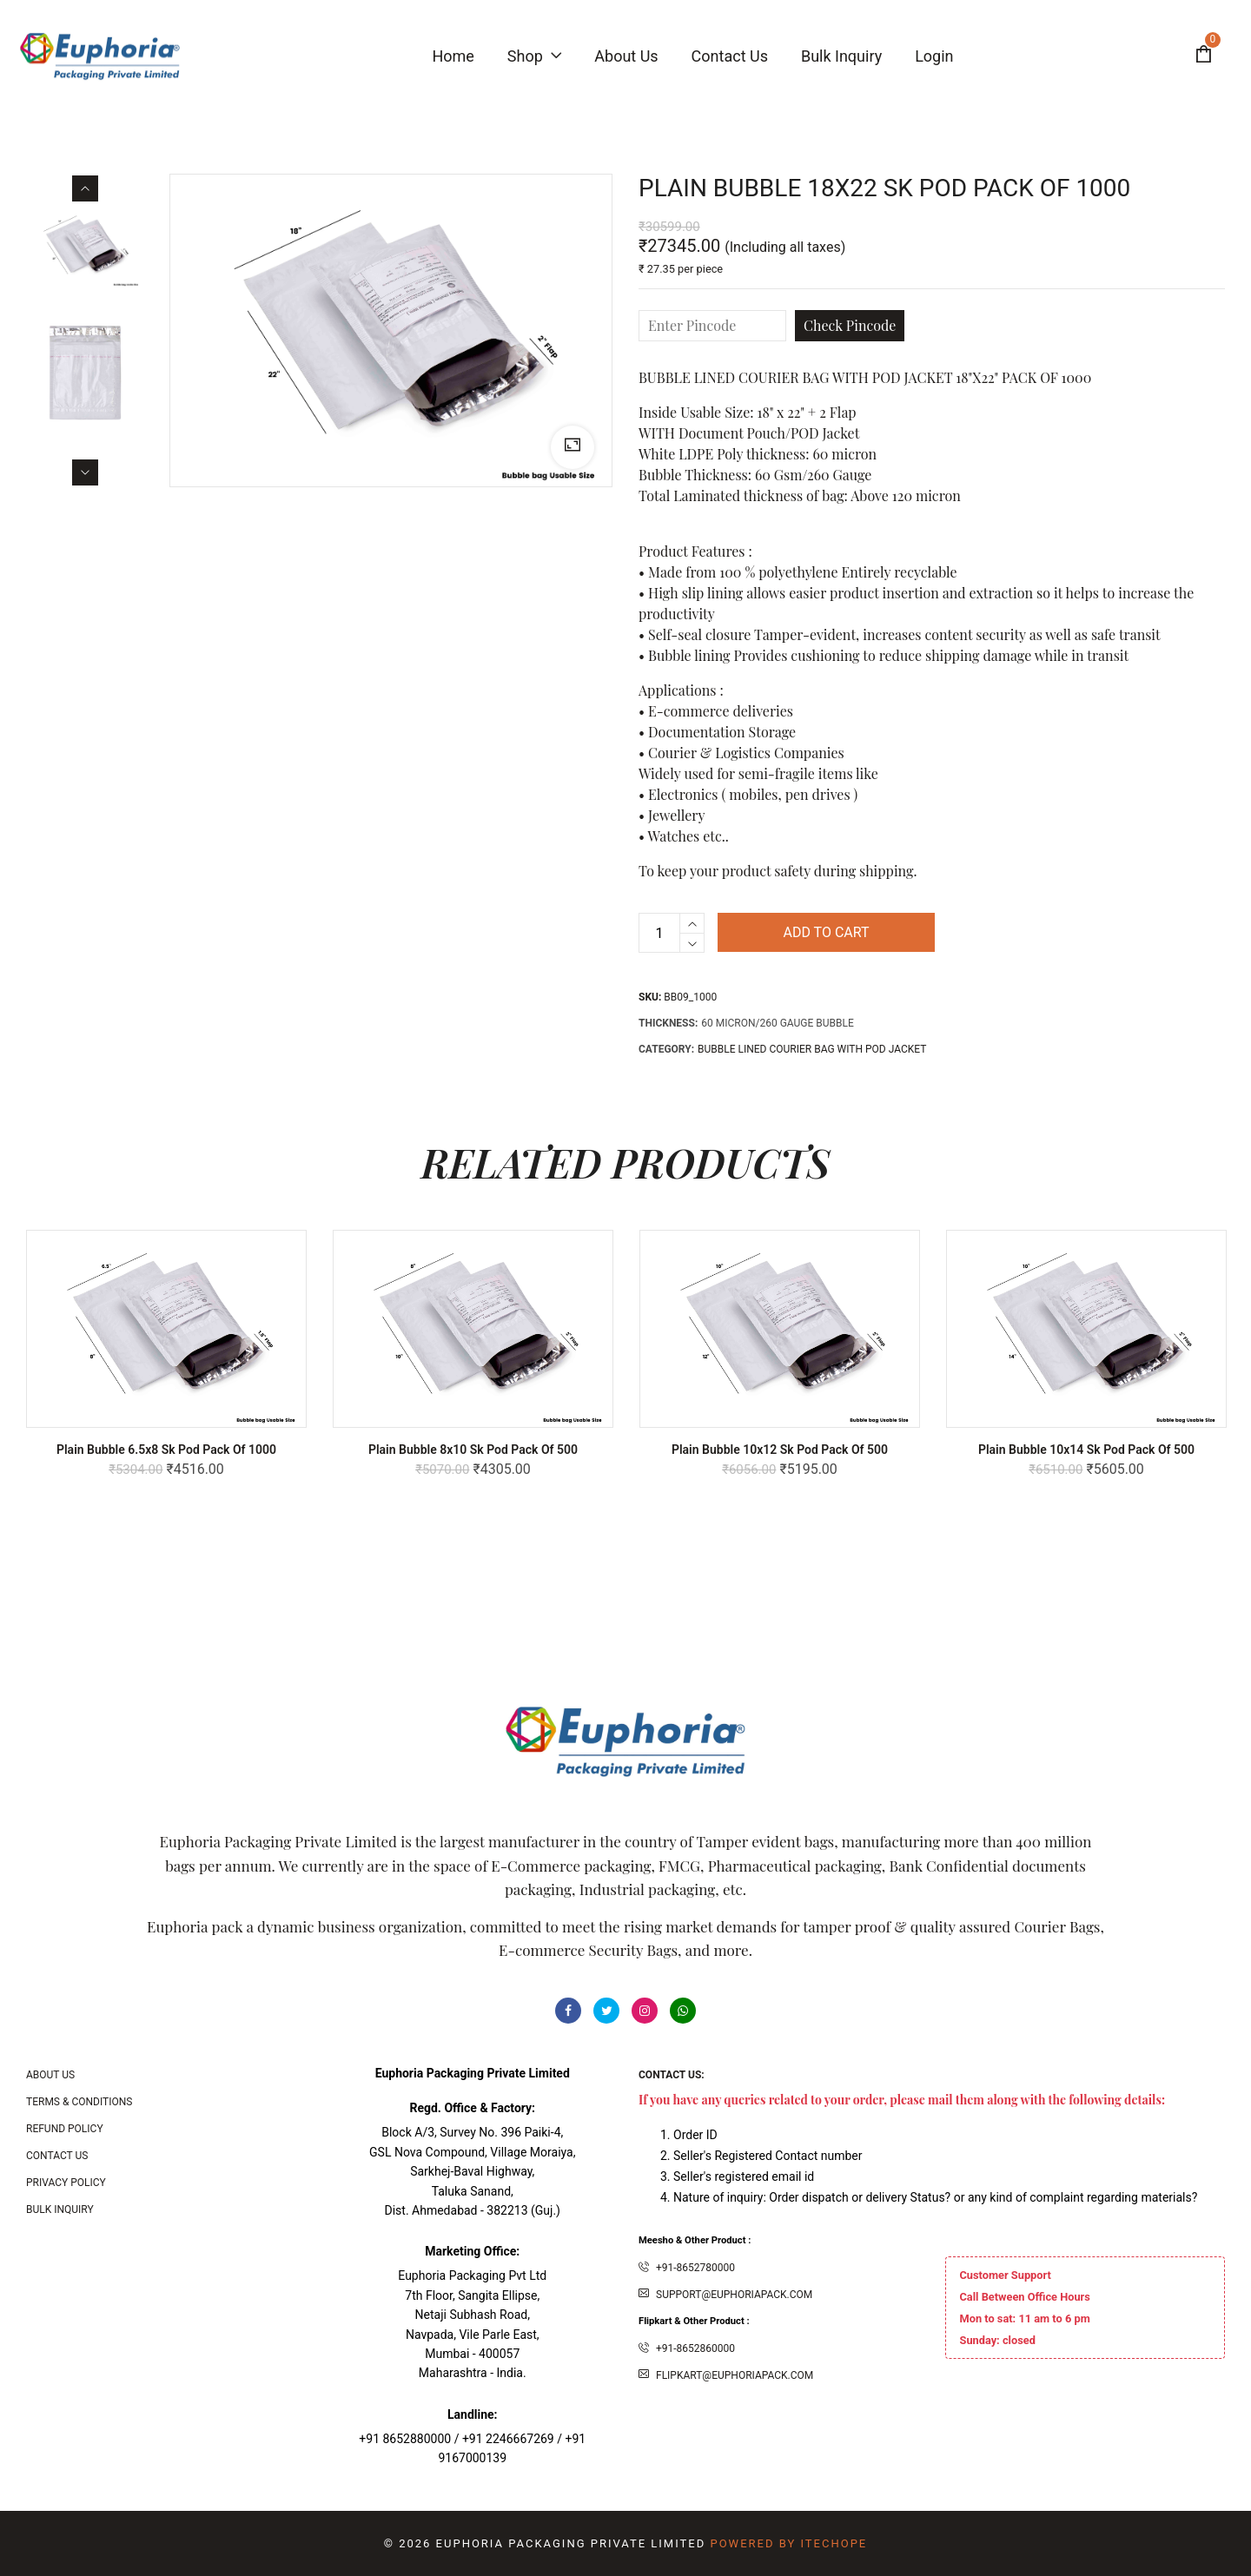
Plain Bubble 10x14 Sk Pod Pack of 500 (1086, 1449)
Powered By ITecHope (788, 2543)
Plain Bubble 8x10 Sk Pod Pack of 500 (473, 1449)
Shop (534, 56)
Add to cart (826, 932)
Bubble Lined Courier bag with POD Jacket (812, 1049)
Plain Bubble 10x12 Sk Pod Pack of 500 (780, 1449)
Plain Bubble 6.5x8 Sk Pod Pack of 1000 (166, 1449)
